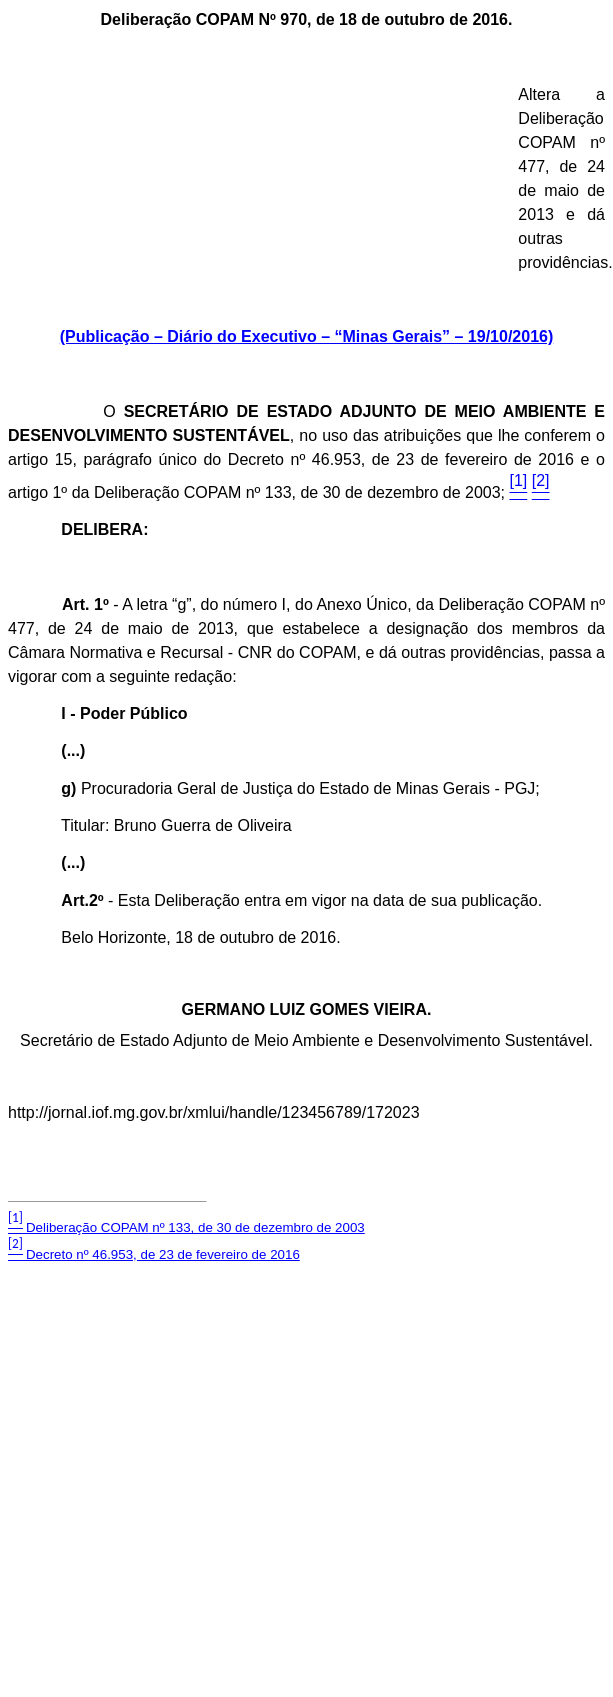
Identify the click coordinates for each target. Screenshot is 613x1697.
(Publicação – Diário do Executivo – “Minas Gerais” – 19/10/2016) (307, 336)
